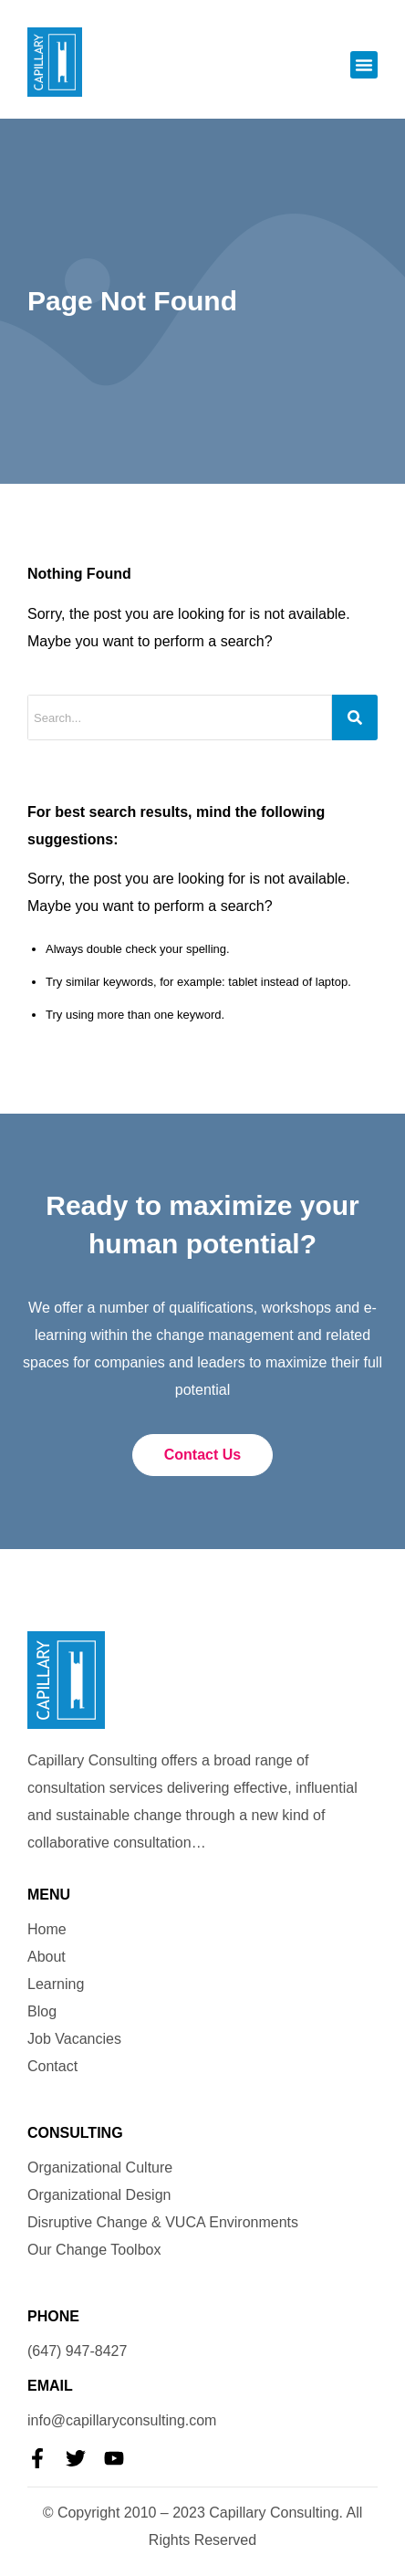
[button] (364, 65)
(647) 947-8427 (77, 2351)
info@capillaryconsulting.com (121, 2420)
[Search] (355, 717)
